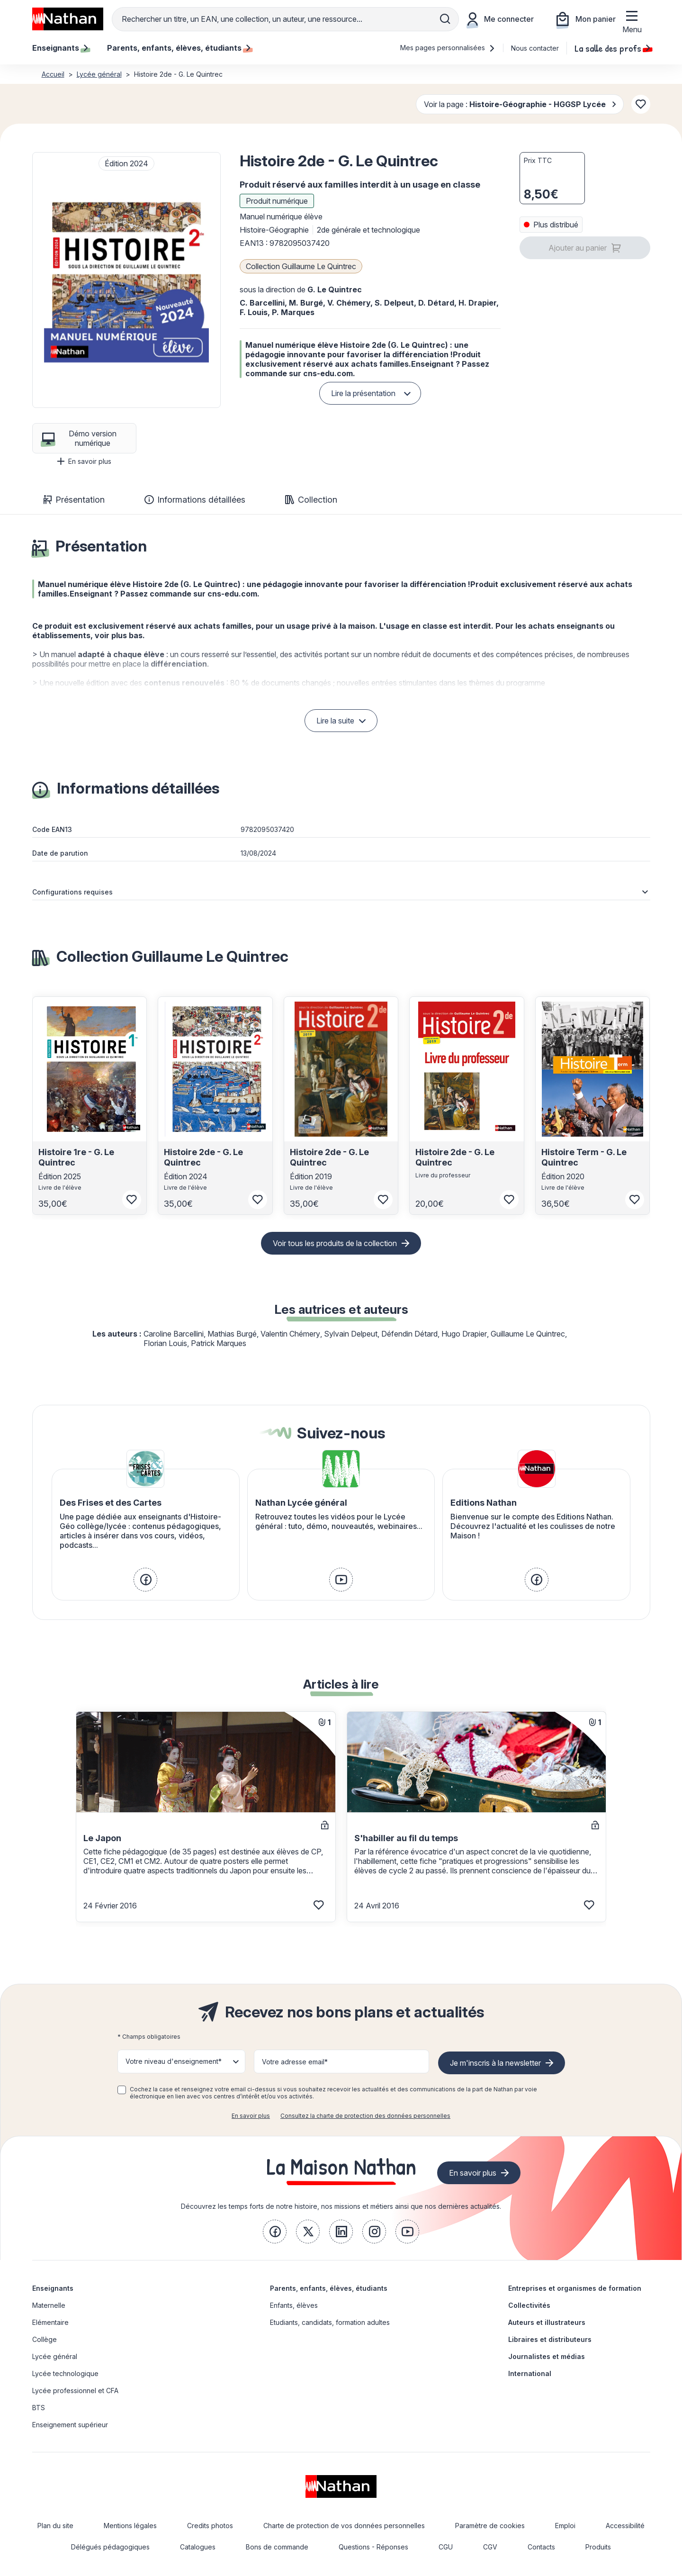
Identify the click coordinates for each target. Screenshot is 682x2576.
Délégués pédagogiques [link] (110, 2547)
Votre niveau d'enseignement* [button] (174, 2061)
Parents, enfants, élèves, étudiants (328, 2288)
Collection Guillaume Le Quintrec (301, 266)
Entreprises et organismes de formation (574, 2288)
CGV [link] (490, 2547)
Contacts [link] (541, 2547)
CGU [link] (446, 2547)
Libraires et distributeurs (550, 2339)
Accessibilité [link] (625, 2526)
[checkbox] (121, 2090)
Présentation (74, 500)
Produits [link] (598, 2547)
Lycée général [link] (54, 2356)
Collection (311, 500)
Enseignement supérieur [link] (70, 2425)
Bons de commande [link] (277, 2547)
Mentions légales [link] (130, 2526)
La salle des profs (612, 48)
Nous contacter (535, 48)
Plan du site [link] (55, 2526)
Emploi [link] (565, 2526)
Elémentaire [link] (50, 2322)
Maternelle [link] (48, 2305)
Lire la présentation (363, 393)
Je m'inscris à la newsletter (495, 2063)
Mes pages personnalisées (447, 48)
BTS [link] (38, 2408)
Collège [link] (44, 2339)
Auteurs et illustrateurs (546, 2322)
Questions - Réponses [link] (373, 2547)
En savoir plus (84, 461)
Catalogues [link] (197, 2547)
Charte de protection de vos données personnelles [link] (344, 2526)
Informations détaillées (194, 500)
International (529, 2373)
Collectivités (529, 2305)
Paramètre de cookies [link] (490, 2526)
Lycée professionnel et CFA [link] (75, 2390)
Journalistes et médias (546, 2356)
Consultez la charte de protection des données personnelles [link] (365, 2115)
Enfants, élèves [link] (294, 2305)
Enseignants (52, 2288)
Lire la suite (335, 720)
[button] (126, 280)
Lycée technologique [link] (65, 2373)
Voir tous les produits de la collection (335, 1243)
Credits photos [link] (210, 2526)
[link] (145, 1579)
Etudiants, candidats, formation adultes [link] (330, 2322)
